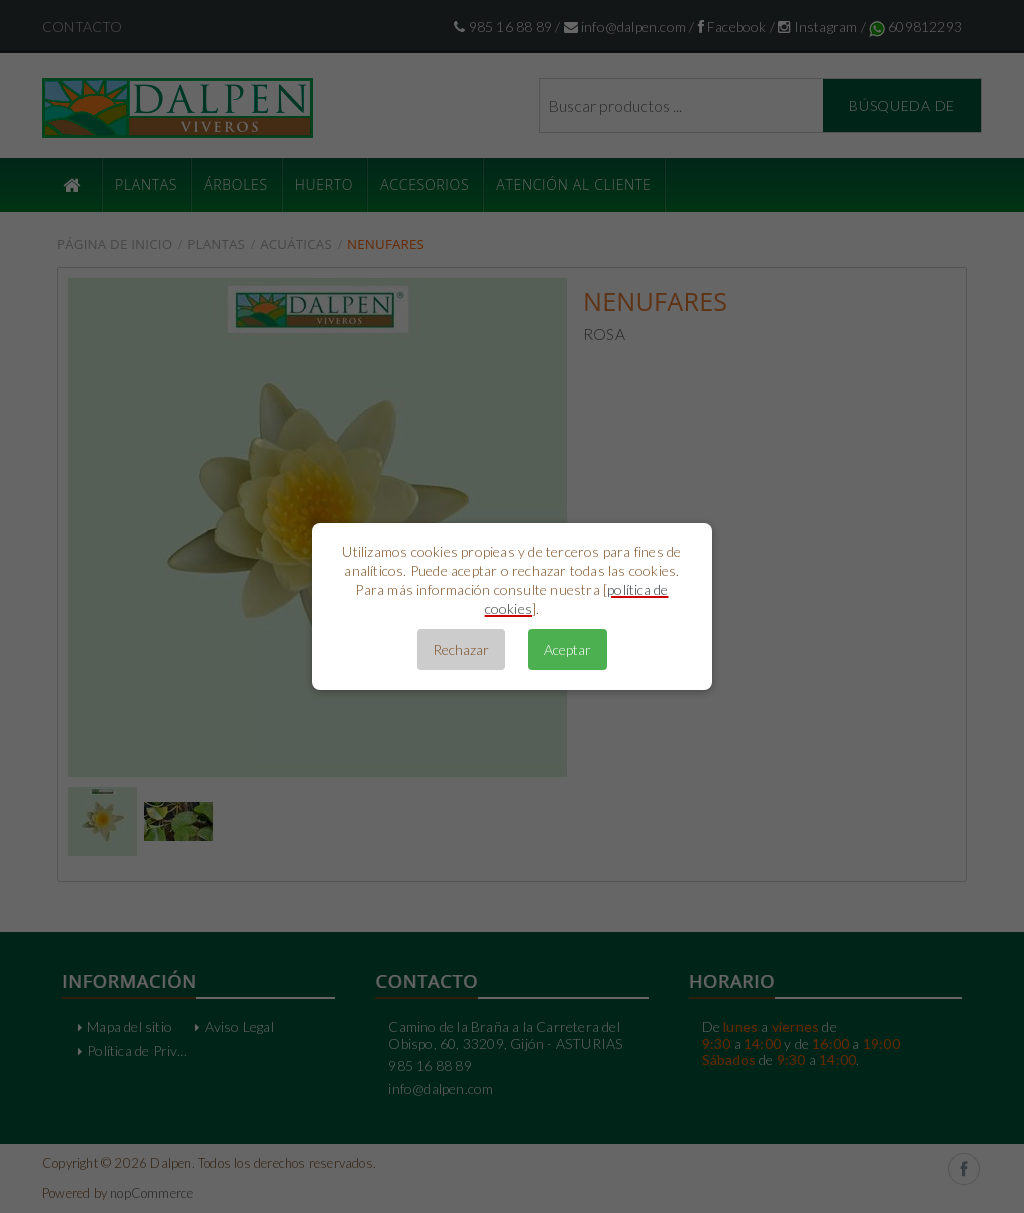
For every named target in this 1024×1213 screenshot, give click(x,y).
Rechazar (461, 649)
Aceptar (567, 649)
